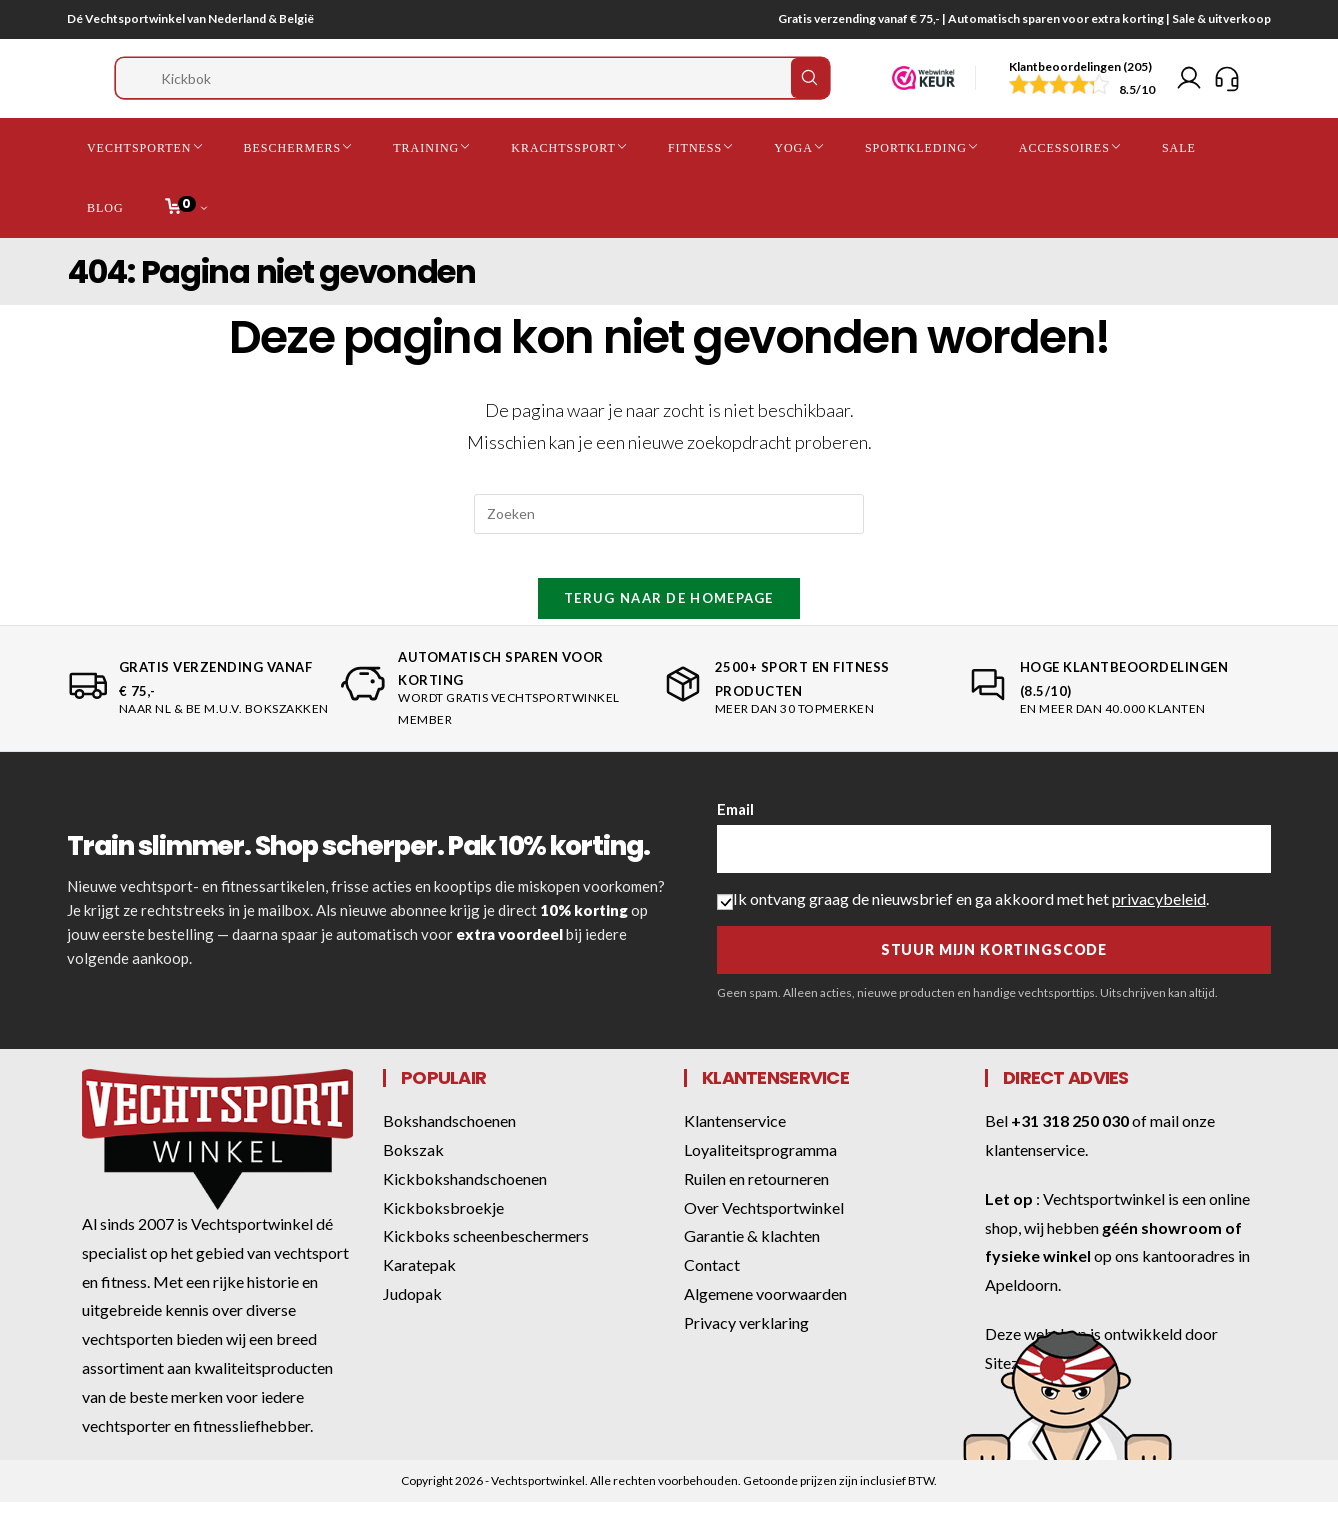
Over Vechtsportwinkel (764, 1245)
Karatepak (419, 1302)
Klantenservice (735, 1158)
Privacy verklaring (746, 1360)
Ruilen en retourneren (756, 1216)
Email (735, 847)
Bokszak (413, 1187)
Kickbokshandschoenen (465, 1216)
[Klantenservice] (1227, 89)
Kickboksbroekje (443, 1245)
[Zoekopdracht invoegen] (669, 535)
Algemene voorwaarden (765, 1331)
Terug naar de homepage (669, 636)
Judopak (412, 1331)
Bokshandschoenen (449, 1158)
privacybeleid (1159, 936)
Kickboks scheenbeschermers (486, 1273)
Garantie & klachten (752, 1273)
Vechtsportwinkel (1104, 1236)
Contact (712, 1302)
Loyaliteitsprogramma (760, 1187)
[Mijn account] (1189, 89)
